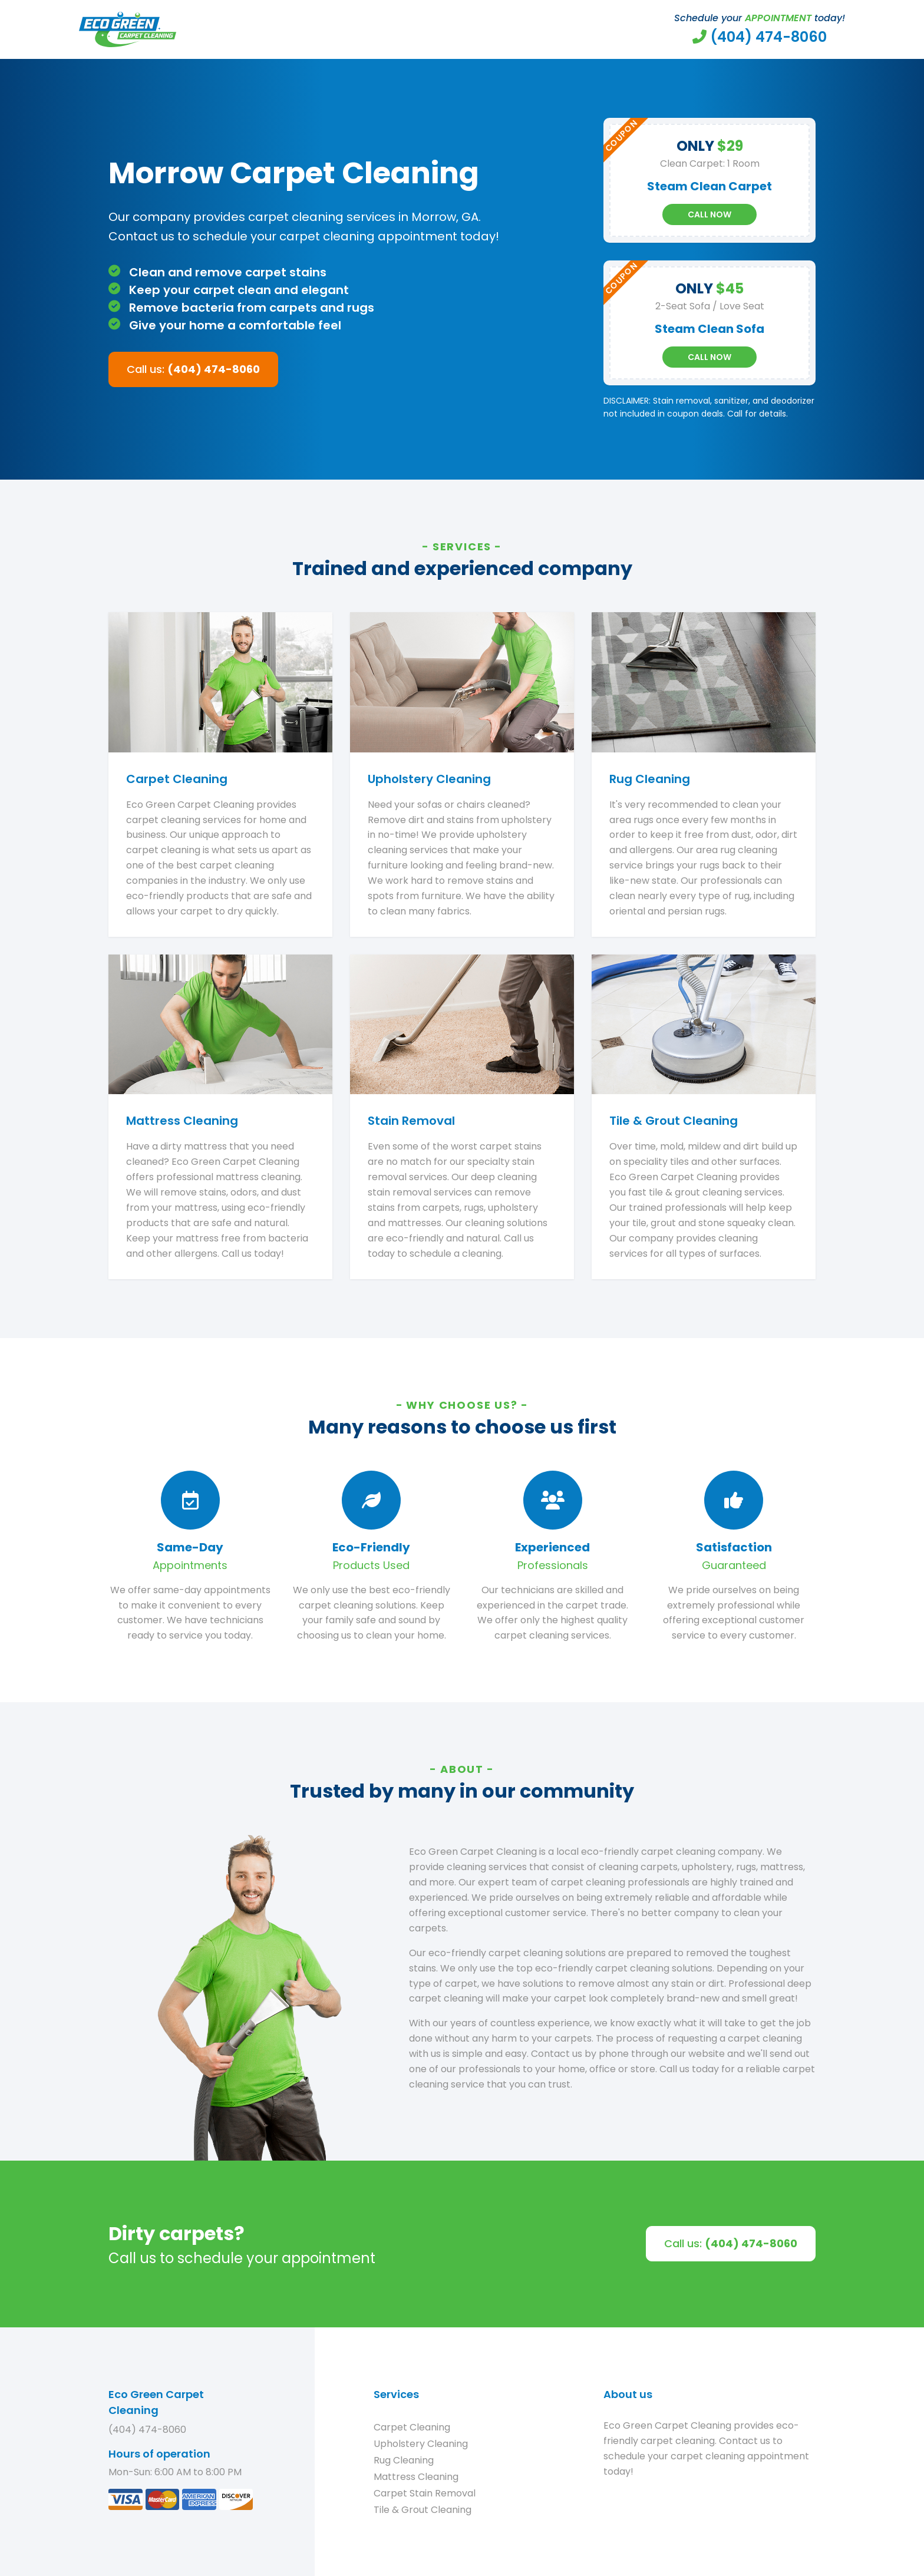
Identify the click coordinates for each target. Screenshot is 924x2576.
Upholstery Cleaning (421, 2443)
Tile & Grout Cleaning (422, 2509)
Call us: (193, 369)
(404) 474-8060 (147, 2429)
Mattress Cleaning (416, 2476)
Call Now (709, 214)
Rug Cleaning (404, 2460)
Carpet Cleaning (412, 2427)
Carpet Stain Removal (425, 2493)
